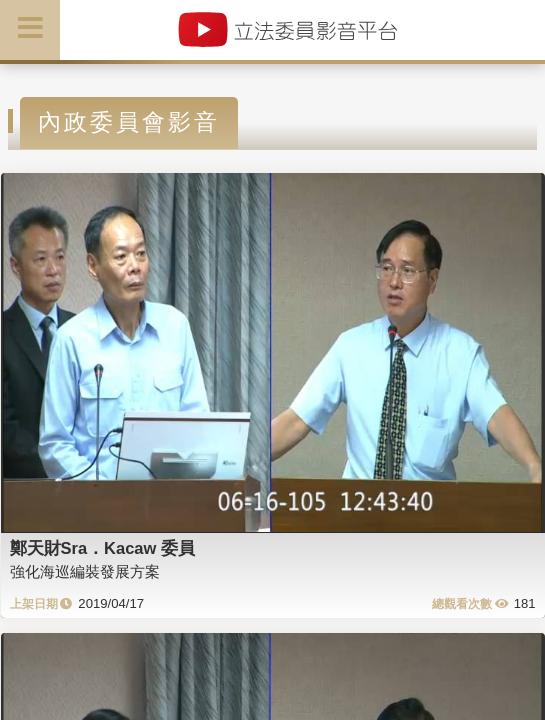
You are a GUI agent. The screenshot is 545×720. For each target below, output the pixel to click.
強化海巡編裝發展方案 (85, 571)
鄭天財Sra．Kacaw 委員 (102, 548)
